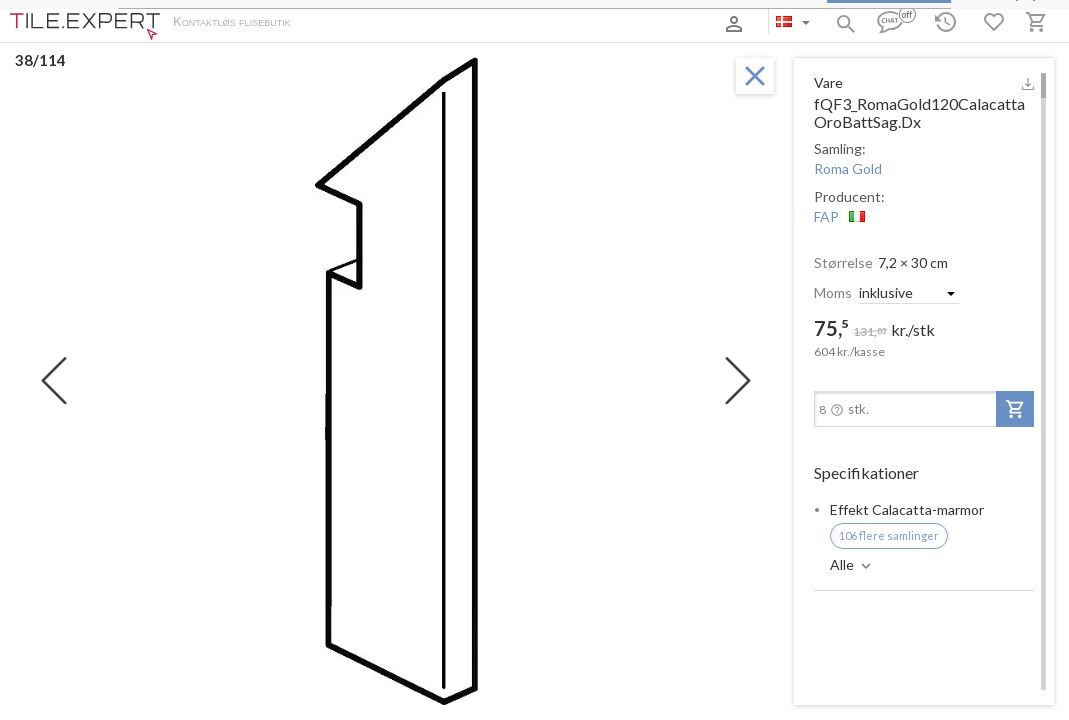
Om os (330, 23)
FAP (826, 216)
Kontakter (513, 23)
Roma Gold (848, 168)
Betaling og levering (417, 23)
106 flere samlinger (889, 535)
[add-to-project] (1015, 409)
